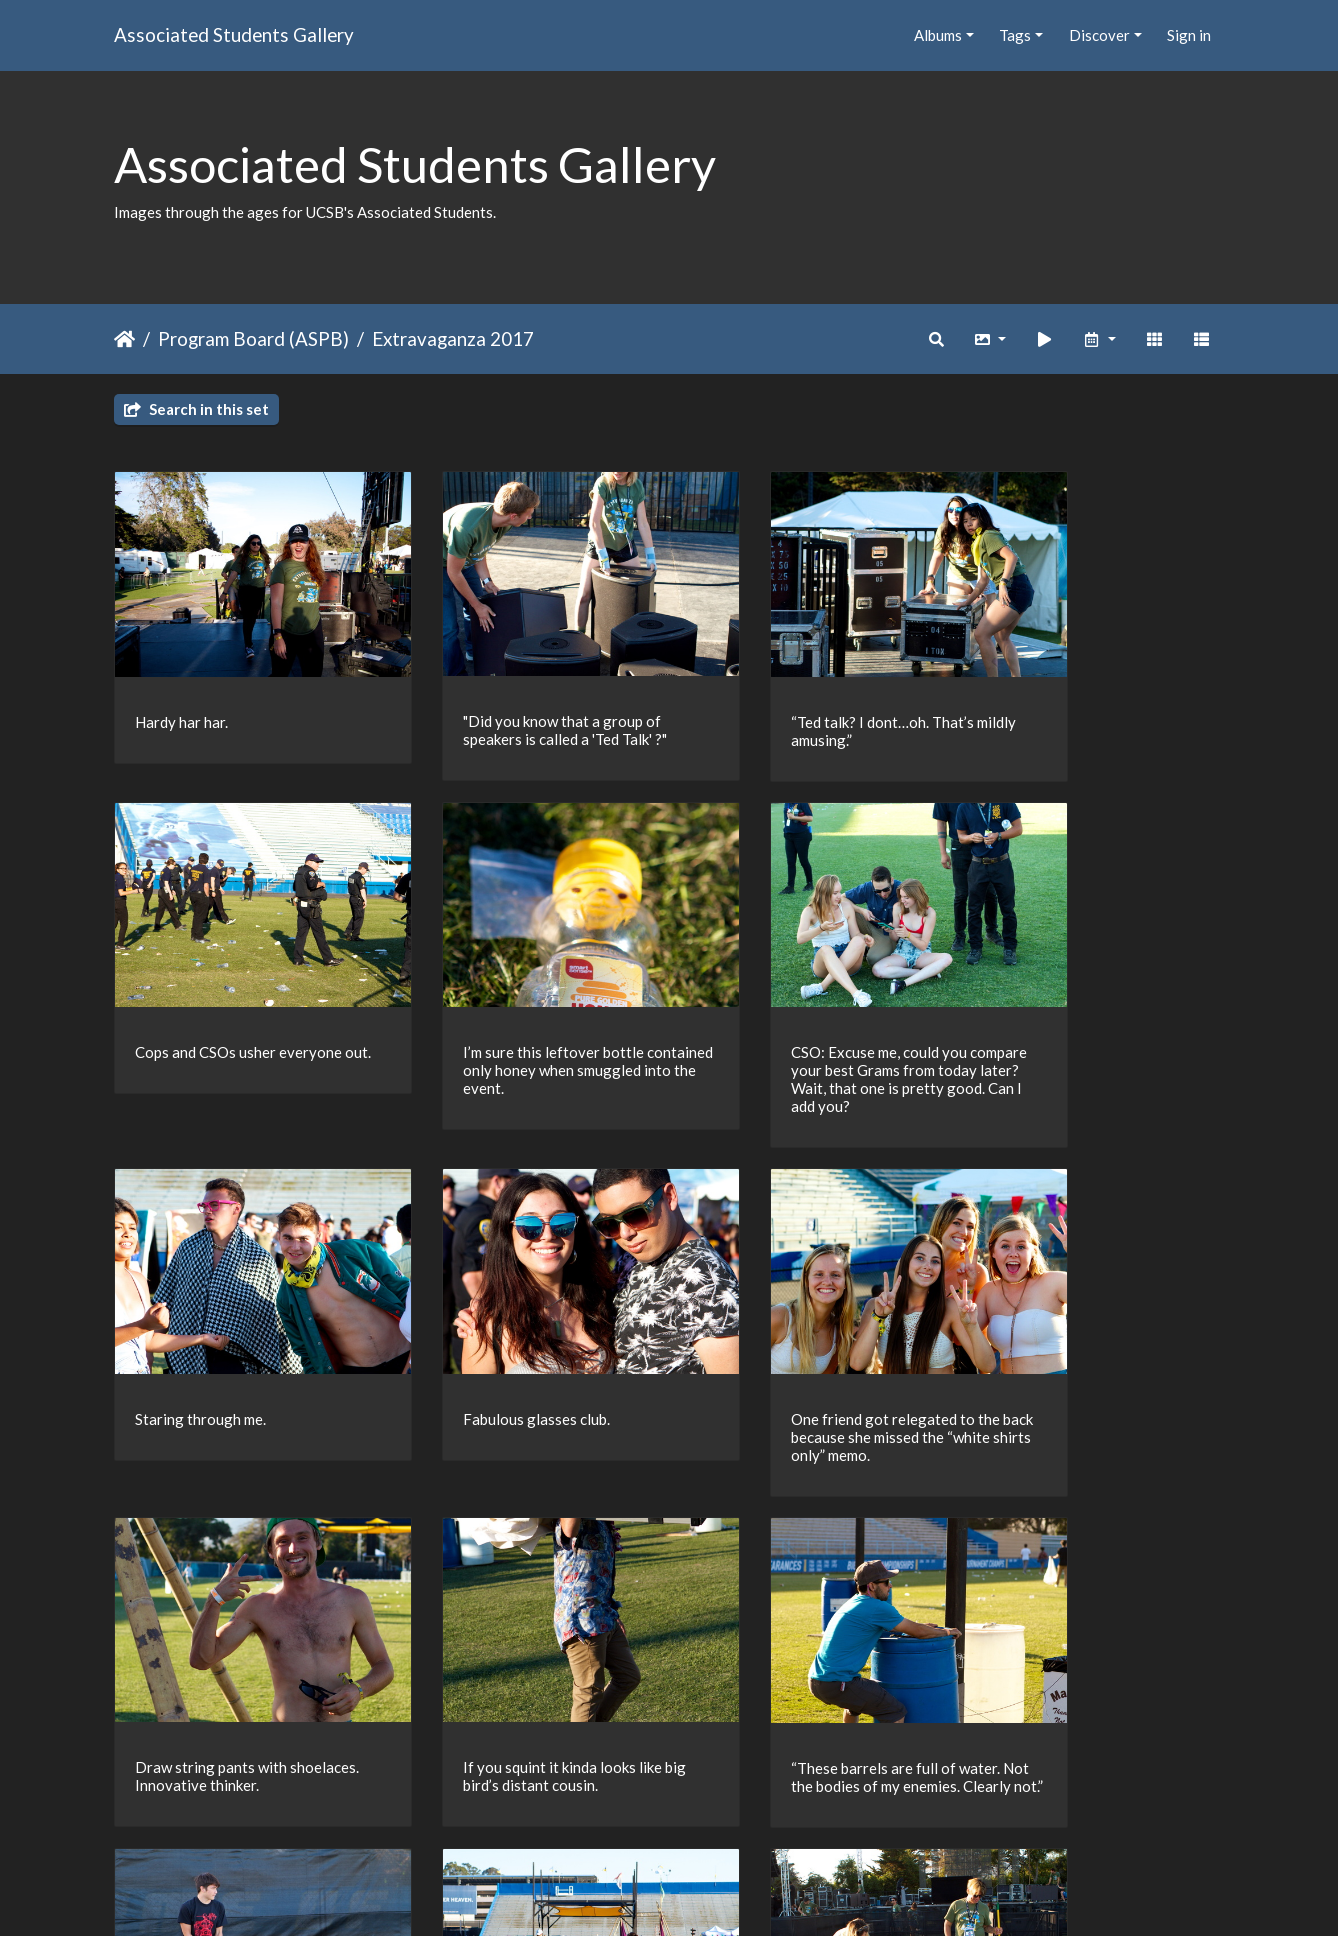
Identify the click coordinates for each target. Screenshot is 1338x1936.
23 (660, 1820)
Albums (938, 35)
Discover (1099, 35)
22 (618, 1820)
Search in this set (196, 409)
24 (702, 1820)
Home (124, 339)
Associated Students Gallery (234, 34)
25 (744, 1820)
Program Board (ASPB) (253, 338)
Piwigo (710, 1895)
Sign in (1189, 35)
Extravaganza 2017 (453, 338)
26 (786, 1820)
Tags (1015, 35)
